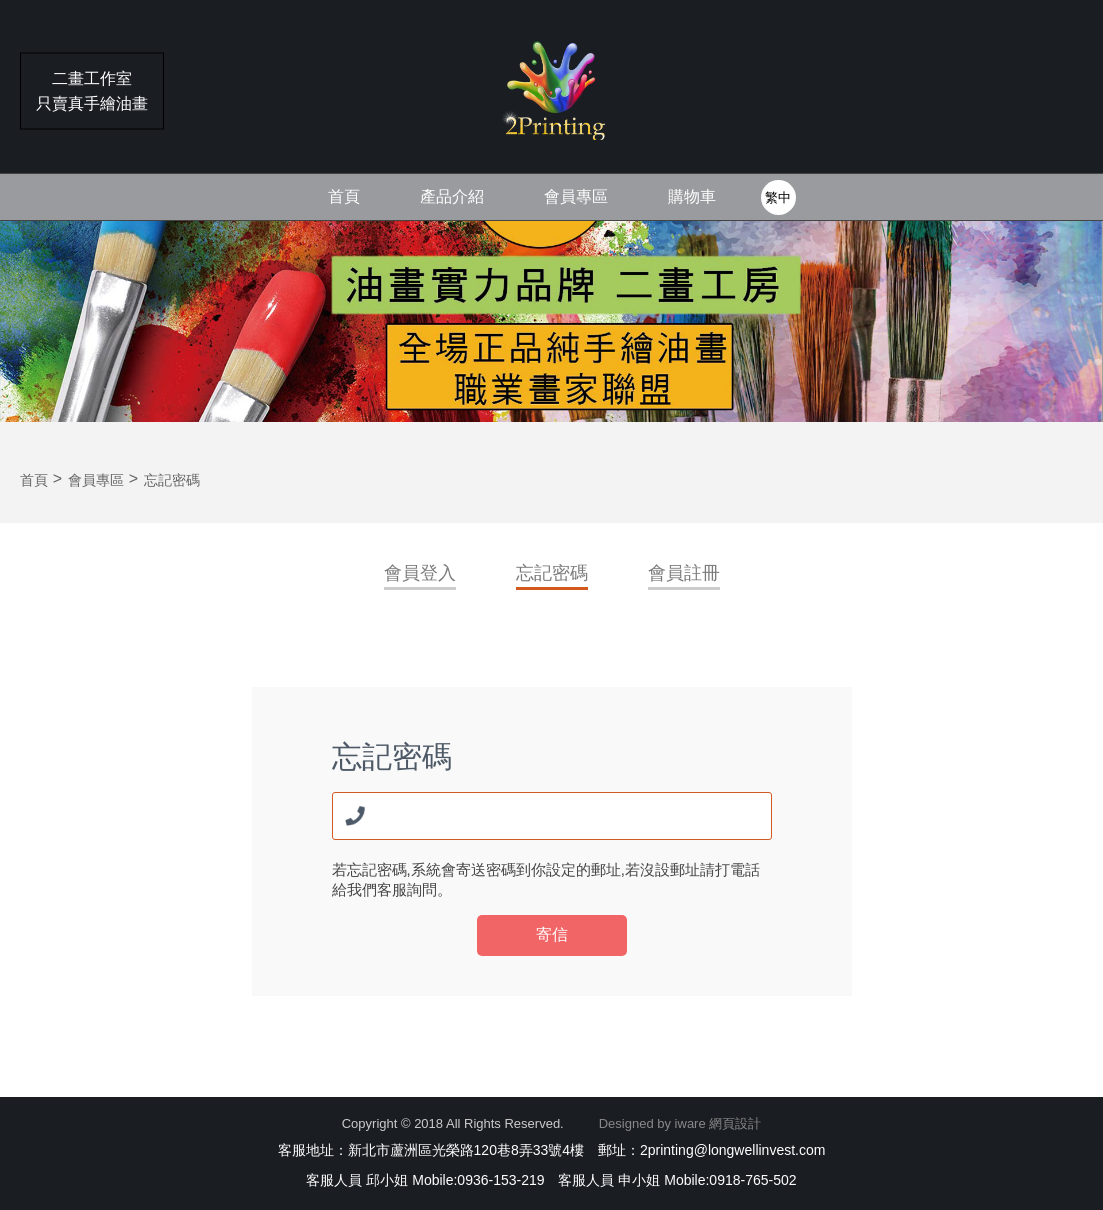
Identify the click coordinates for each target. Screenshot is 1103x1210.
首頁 (344, 196)
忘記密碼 (552, 573)
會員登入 (420, 573)
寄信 (552, 934)
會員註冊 (684, 573)
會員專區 (576, 196)
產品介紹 (452, 196)
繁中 (778, 197)
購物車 (692, 196)
